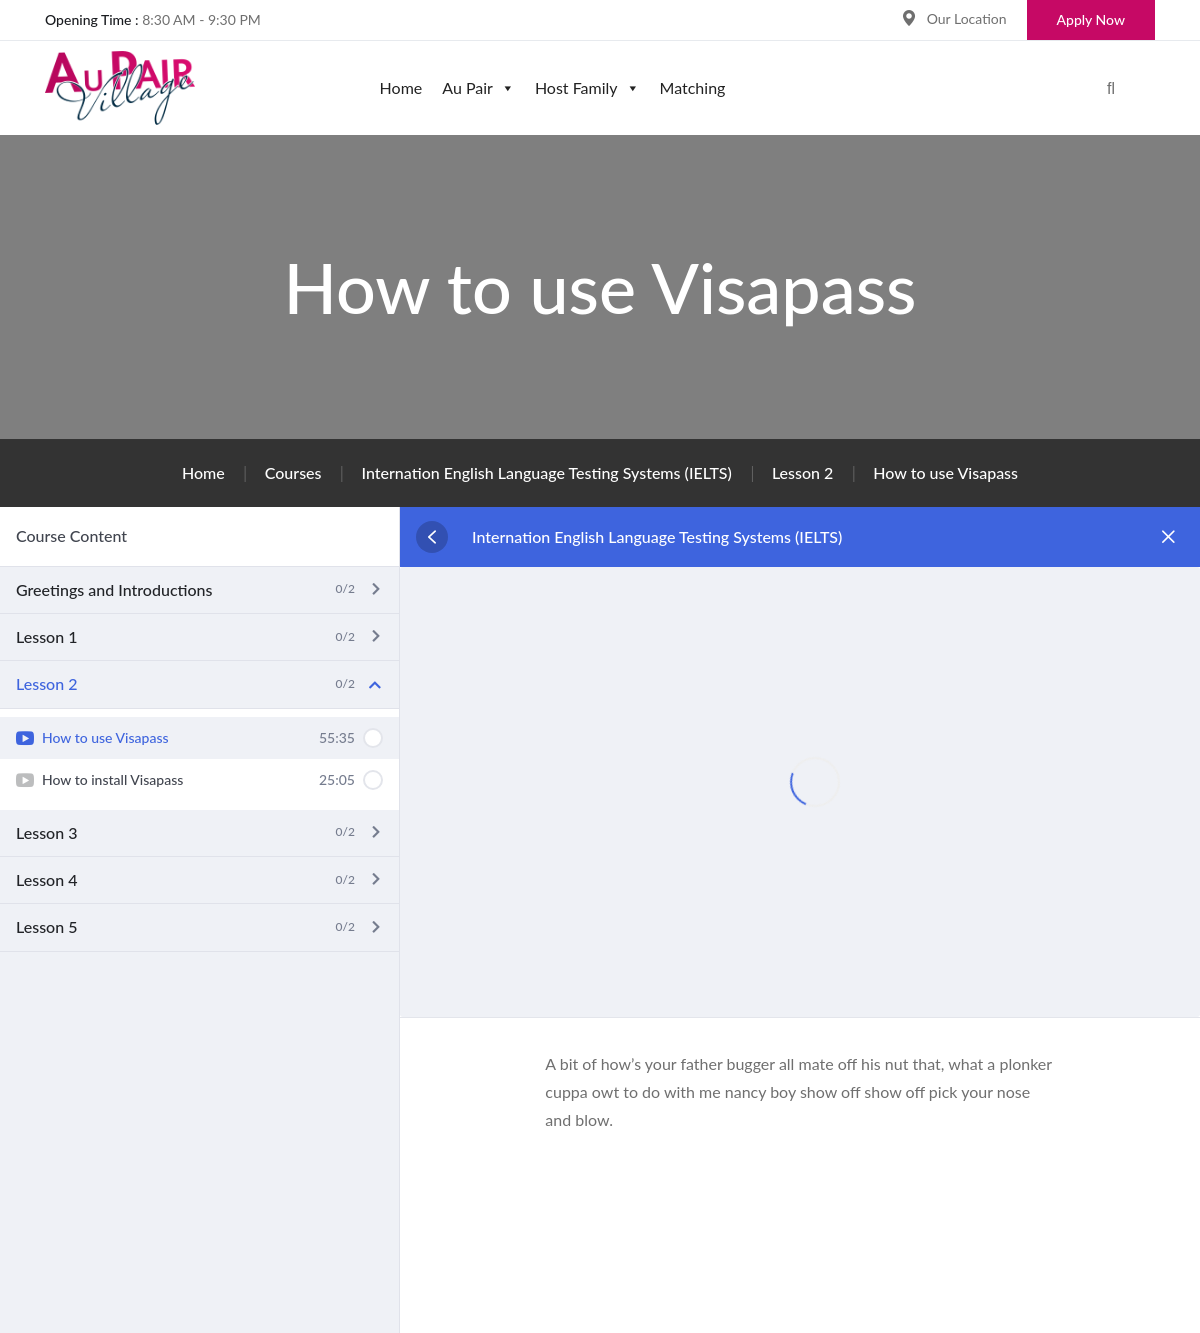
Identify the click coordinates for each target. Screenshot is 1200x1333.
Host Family (587, 87)
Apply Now (1091, 19)
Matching (693, 87)
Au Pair (478, 87)
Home (401, 87)
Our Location (967, 18)
